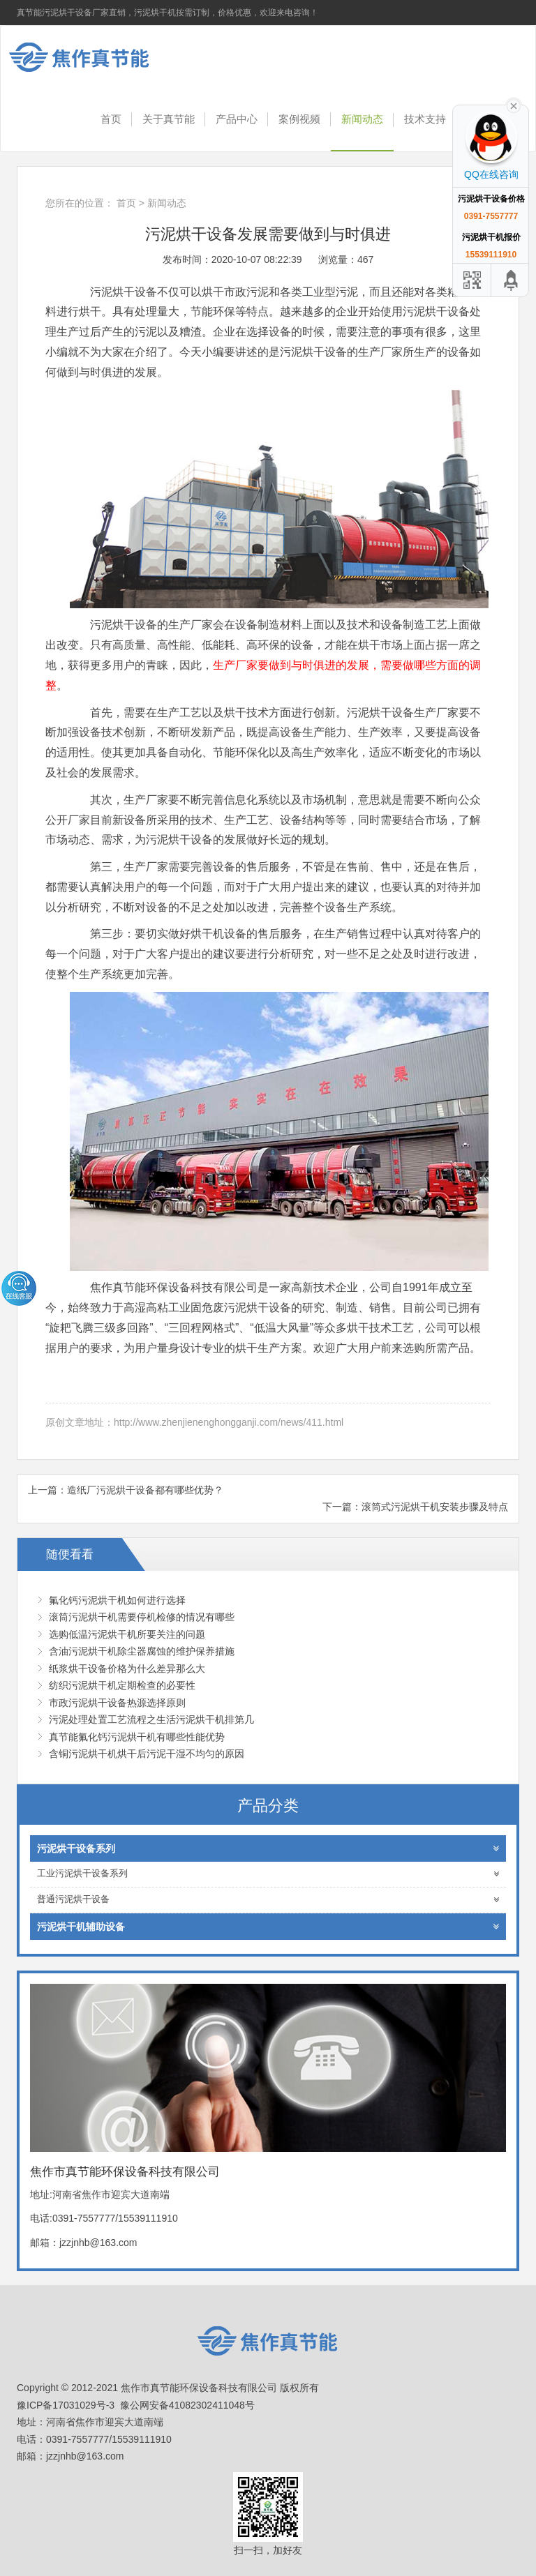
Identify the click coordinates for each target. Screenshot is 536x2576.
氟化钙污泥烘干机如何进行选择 (117, 1600)
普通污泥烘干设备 (268, 1900)
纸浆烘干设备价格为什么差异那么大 (127, 1668)
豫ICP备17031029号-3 (65, 2405)
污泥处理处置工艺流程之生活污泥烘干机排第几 (151, 1719)
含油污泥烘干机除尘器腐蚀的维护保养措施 (141, 1651)
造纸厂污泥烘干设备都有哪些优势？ (145, 1490)
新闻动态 (362, 119)
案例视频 (299, 119)
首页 (110, 119)
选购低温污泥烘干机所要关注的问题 (127, 1634)
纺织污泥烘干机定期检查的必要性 (122, 1685)
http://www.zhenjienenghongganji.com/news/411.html (228, 1422)
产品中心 (237, 119)
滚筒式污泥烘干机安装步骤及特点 (435, 1506)
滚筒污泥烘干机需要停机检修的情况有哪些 (141, 1616)
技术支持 (425, 119)
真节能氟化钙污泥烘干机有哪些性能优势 (137, 1736)
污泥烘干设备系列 (268, 1848)
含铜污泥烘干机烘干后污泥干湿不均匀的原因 (146, 1753)
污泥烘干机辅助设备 (268, 1926)
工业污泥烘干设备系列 (268, 1874)
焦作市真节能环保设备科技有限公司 (90, 57)
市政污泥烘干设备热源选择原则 (117, 1702)
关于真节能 (168, 119)
